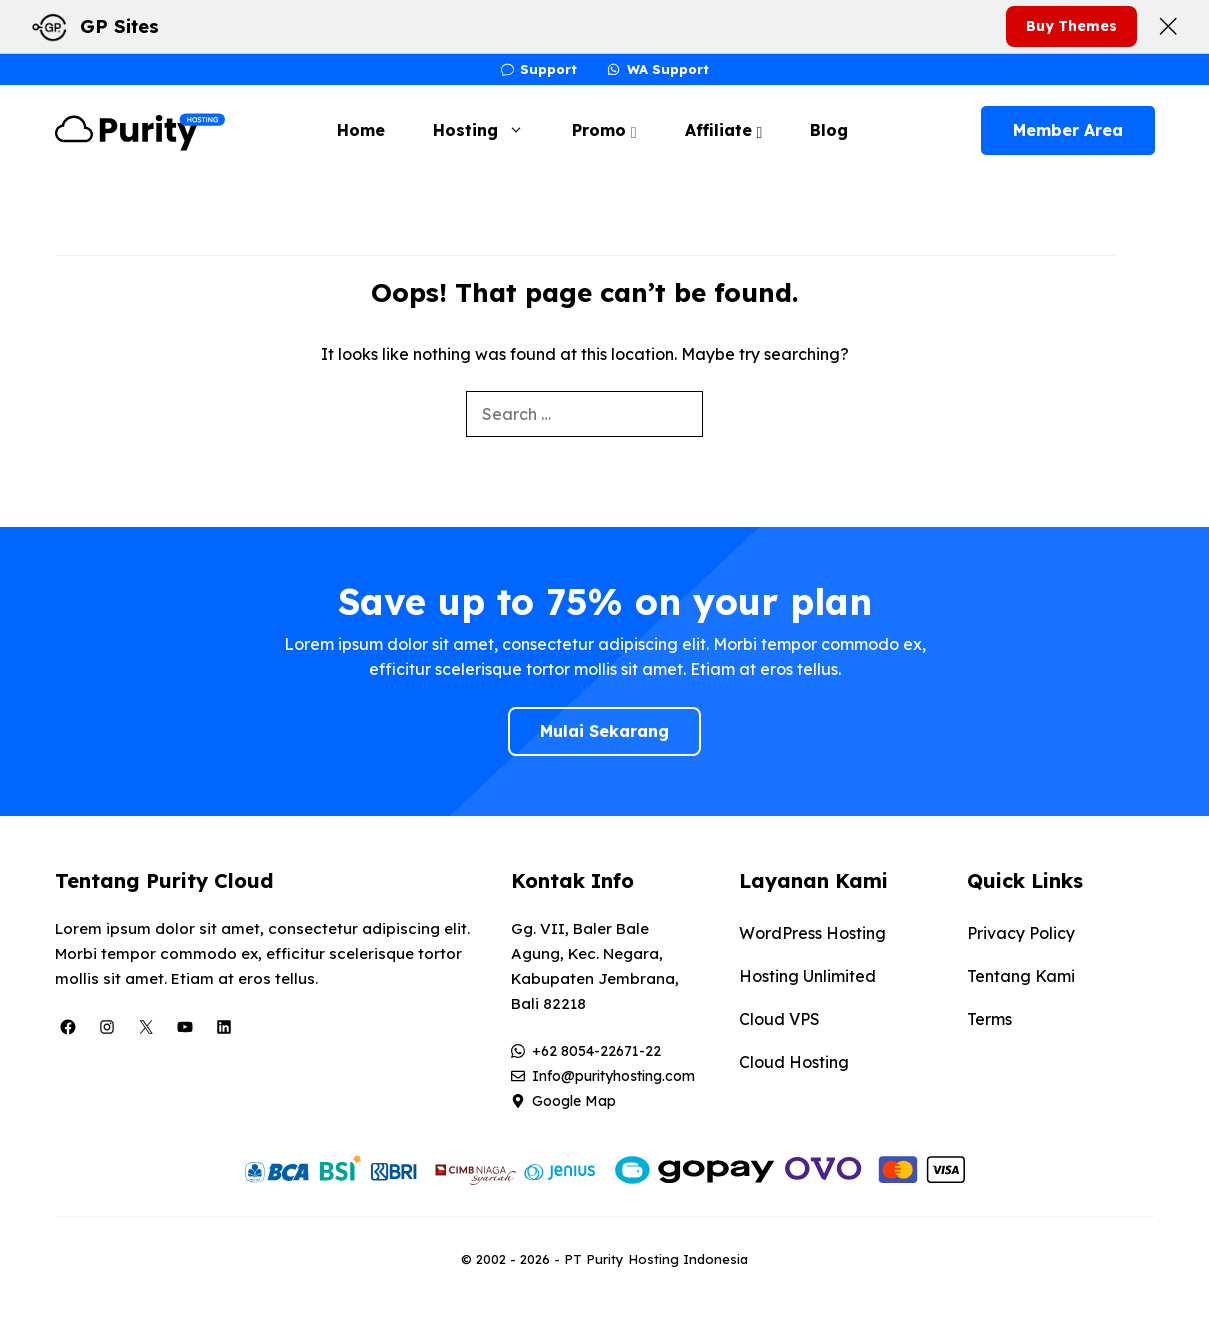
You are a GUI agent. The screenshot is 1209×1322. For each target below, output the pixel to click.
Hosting (488, 130)
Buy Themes (1071, 26)
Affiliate (724, 130)
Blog (829, 130)
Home (361, 130)
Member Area (1068, 130)
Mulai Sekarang (604, 731)
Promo (604, 130)
